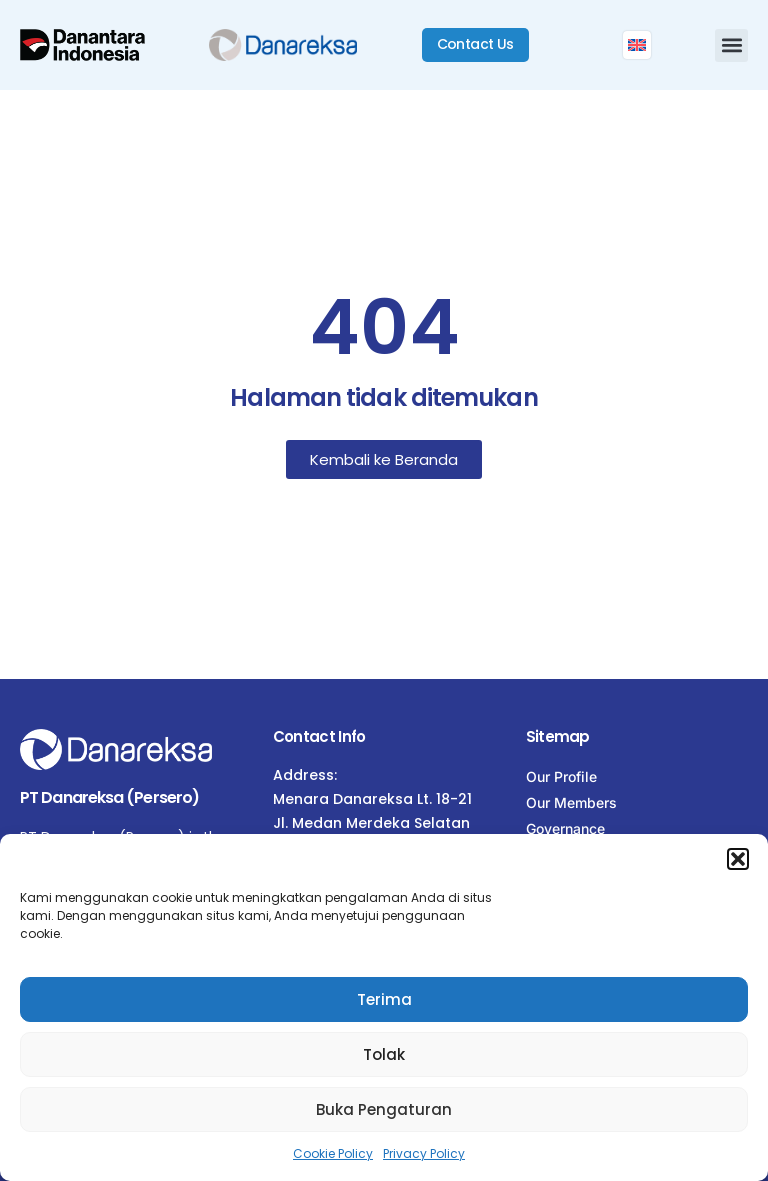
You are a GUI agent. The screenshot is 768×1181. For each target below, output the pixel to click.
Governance (565, 828)
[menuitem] (637, 45)
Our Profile (561, 776)
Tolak (384, 1054)
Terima (384, 999)
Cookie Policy (333, 1153)
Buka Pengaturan (384, 1109)
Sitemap (558, 736)
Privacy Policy (424, 1153)
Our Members (571, 802)
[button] (738, 859)
